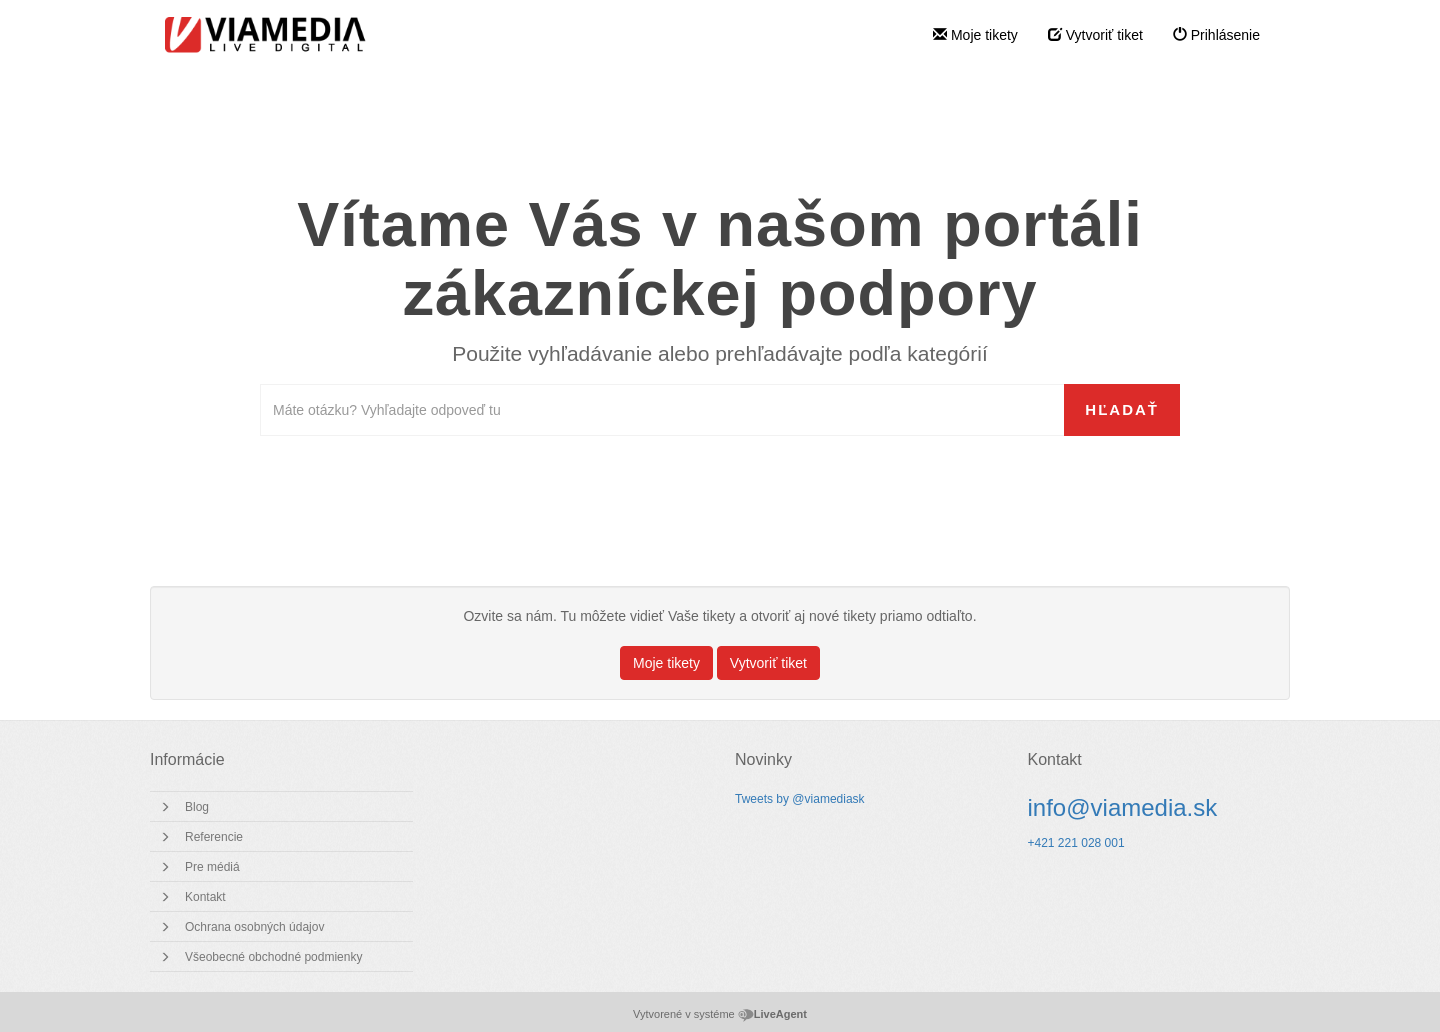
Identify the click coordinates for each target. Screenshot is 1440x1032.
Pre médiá (212, 867)
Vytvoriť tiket (1095, 35)
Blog (197, 807)
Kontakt (205, 897)
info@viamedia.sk (1123, 807)
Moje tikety (975, 35)
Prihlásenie (1216, 35)
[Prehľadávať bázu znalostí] (662, 410)
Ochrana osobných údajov (254, 927)
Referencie (214, 837)
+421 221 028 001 (1076, 843)
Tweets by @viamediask (800, 799)
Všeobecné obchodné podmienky (273, 957)
